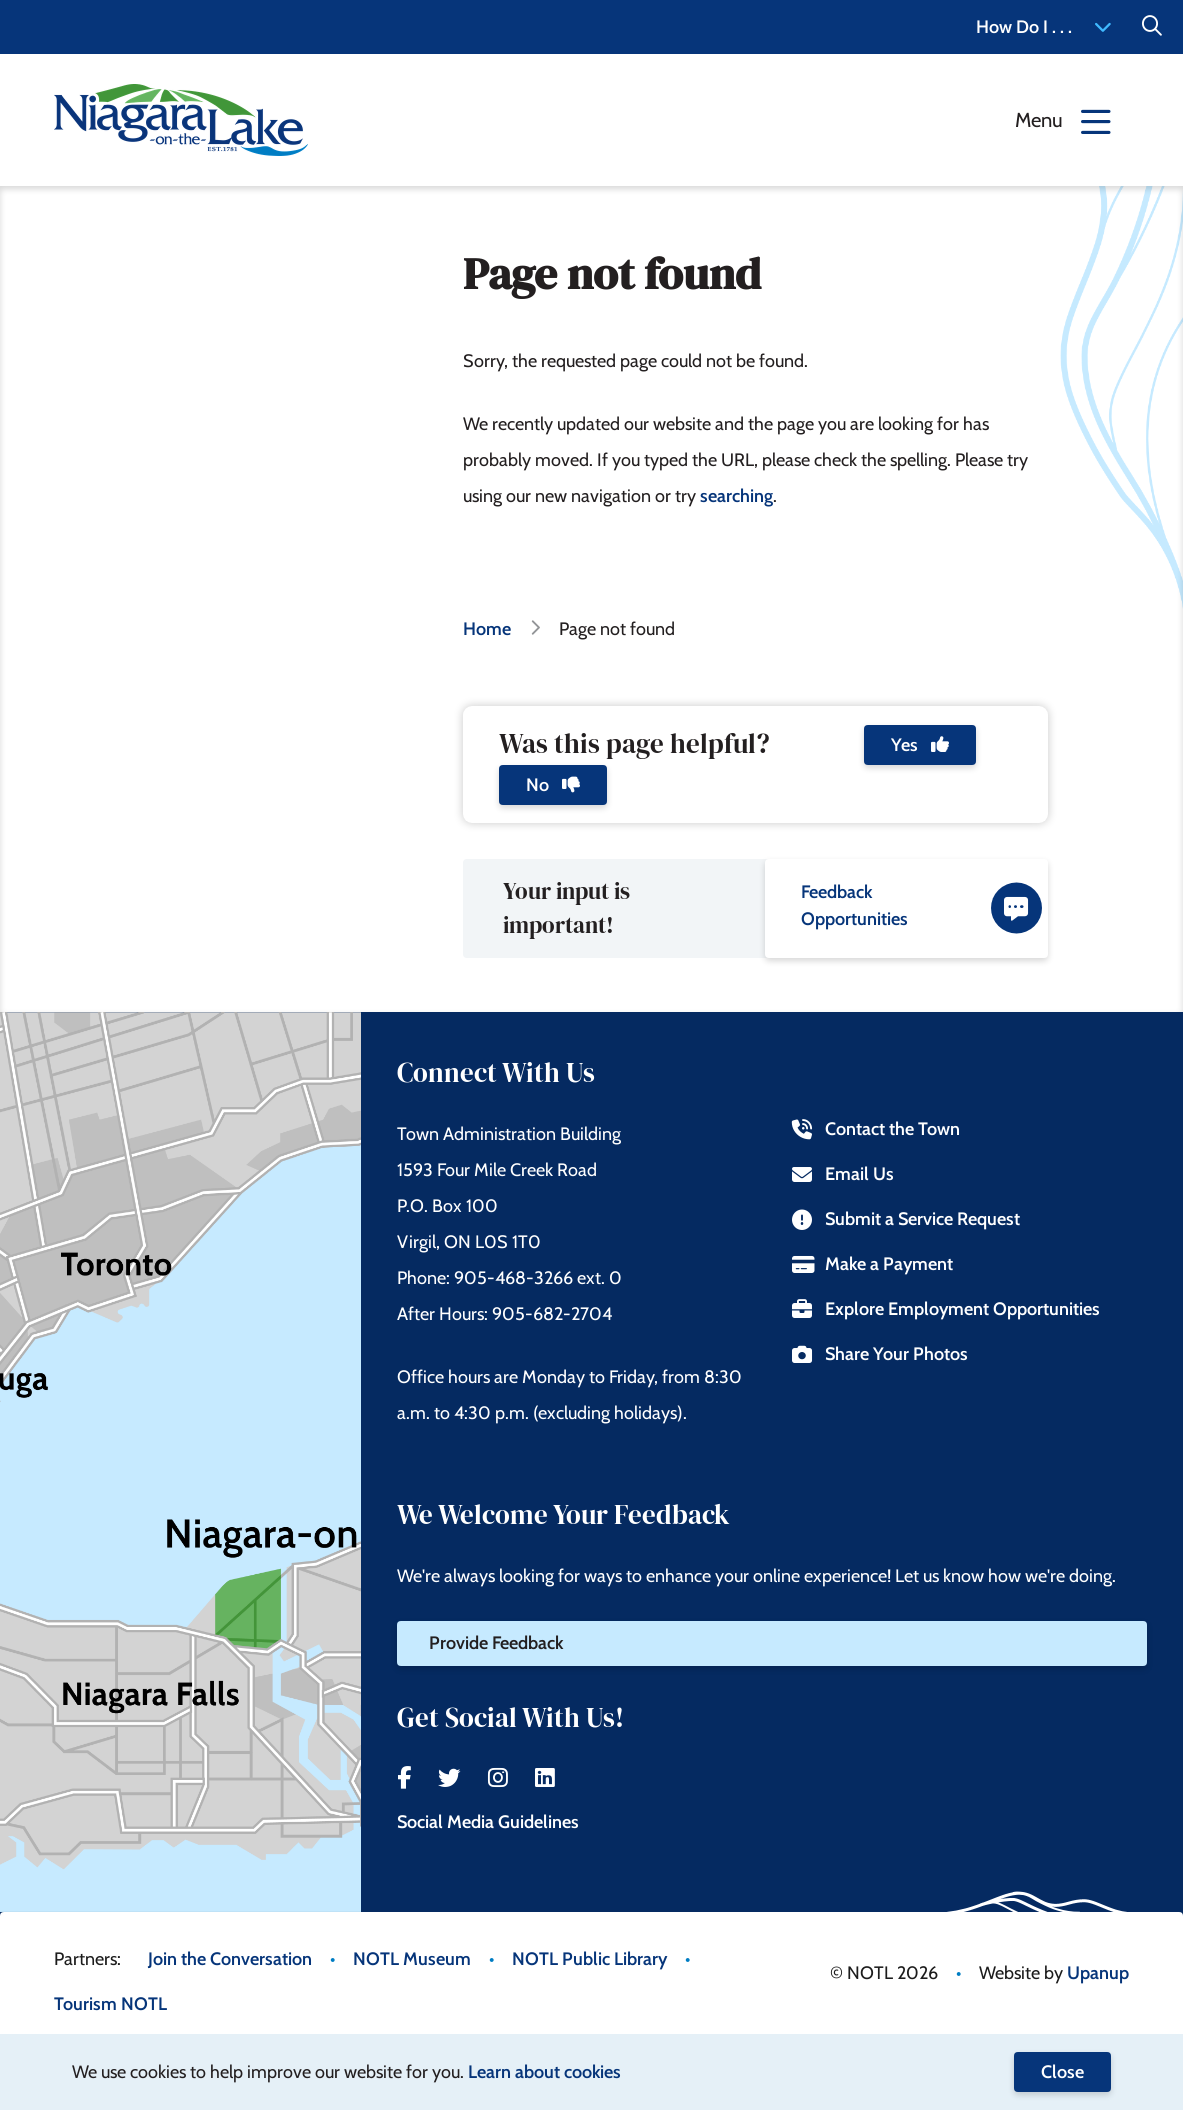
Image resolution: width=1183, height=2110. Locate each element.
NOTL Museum (412, 1959)
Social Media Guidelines (488, 1822)
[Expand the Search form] (1152, 27)
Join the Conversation (230, 1959)
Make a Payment (872, 1264)
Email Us (842, 1174)
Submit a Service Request (905, 1219)
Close (1062, 2072)
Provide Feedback (496, 1643)
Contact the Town (875, 1129)
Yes (920, 745)
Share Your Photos (879, 1354)
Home (487, 629)
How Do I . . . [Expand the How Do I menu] (1044, 27)
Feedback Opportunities (921, 907)
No (553, 785)
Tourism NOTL (110, 2004)
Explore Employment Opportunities (945, 1309)
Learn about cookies (544, 2072)
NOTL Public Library (589, 1959)
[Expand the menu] (1063, 120)
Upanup (1098, 1973)
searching (736, 496)
